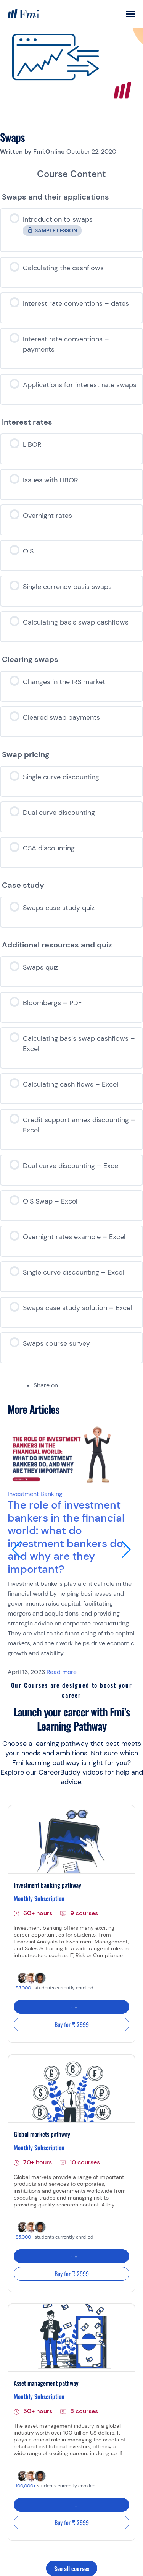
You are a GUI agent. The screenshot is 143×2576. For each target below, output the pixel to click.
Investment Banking (35, 1494)
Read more (62, 1672)
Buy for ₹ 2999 (72, 2024)
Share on (46, 1385)
